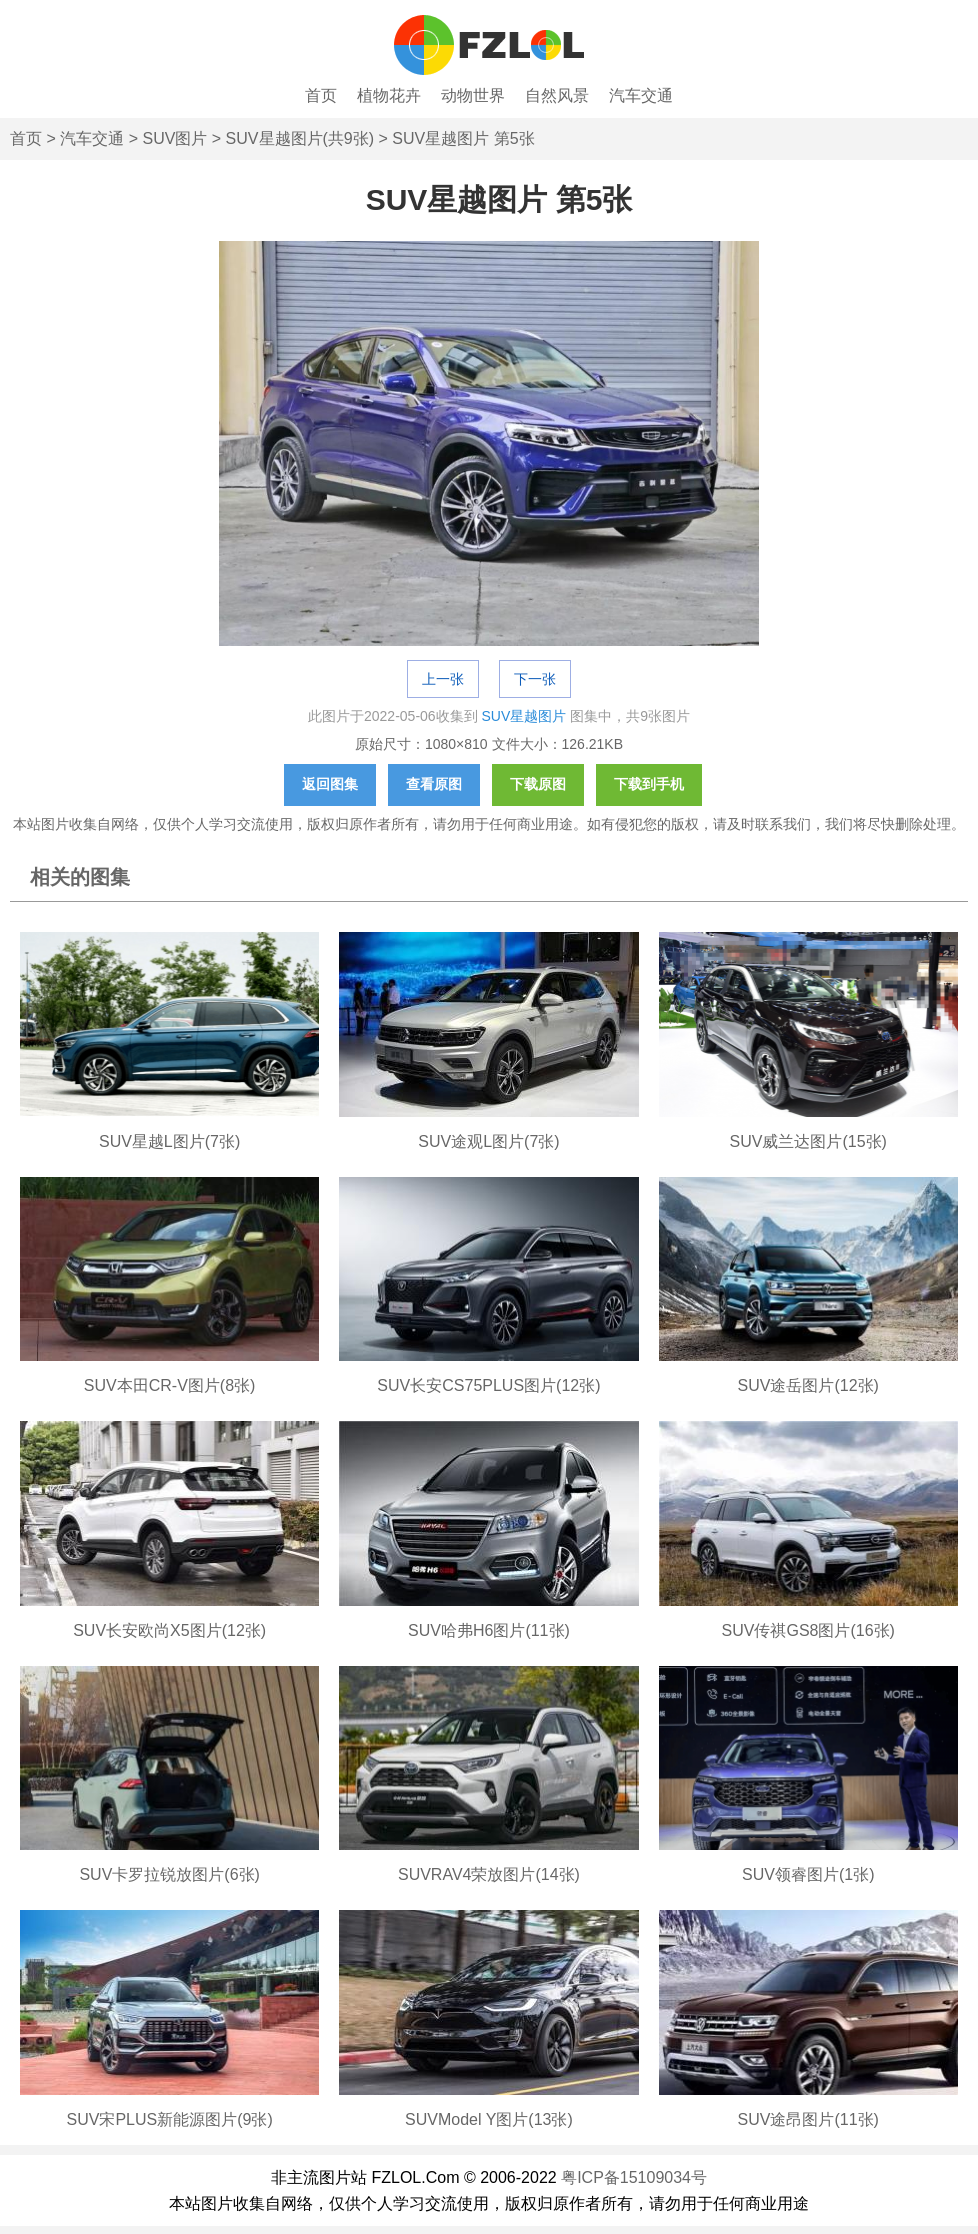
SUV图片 (174, 138)
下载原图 (538, 784)
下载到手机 (649, 784)
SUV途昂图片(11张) (808, 2119)
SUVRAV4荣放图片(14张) (489, 1874)
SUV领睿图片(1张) (808, 1874)
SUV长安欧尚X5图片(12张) (169, 1630)
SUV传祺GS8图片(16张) (808, 1630)
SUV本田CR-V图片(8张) (170, 1385)
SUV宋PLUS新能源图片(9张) (170, 2119)
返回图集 (330, 784)
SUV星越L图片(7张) (169, 1141)
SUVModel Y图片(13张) (489, 2119)
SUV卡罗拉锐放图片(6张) (169, 1874)
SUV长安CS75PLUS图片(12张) (488, 1385)
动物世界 (473, 95)
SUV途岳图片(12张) (808, 1385)
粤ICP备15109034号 (634, 2177)
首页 (321, 95)
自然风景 (557, 95)
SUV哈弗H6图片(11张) (489, 1630)
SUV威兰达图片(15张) (808, 1141)
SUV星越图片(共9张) (300, 138)
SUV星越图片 (524, 716)
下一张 (535, 679)
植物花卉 (389, 95)
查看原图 (434, 784)
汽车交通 (641, 95)
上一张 (443, 679)
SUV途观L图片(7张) (488, 1141)
